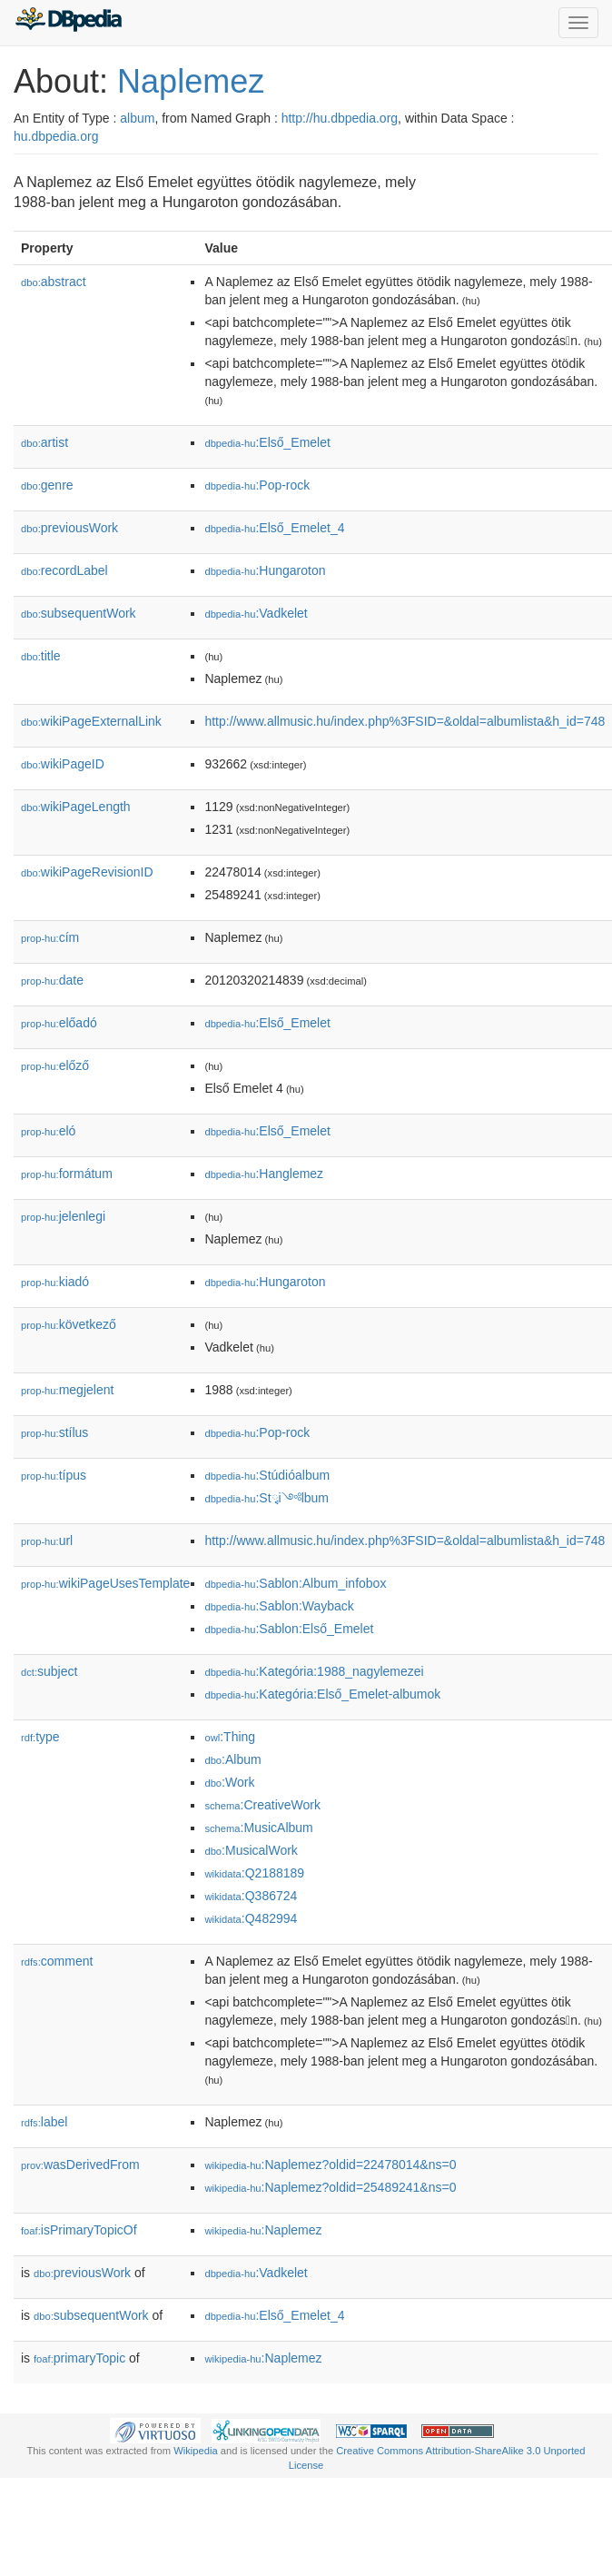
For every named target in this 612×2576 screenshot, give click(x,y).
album (137, 118)
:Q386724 (250, 1895)
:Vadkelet (255, 613)
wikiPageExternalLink (91, 721)
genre (47, 485)
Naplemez (190, 81)
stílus (54, 1432)
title (41, 656)
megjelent (67, 1389)
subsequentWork (78, 613)
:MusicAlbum (258, 1827)
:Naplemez (262, 2230)
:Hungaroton (264, 570)
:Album (232, 1759)
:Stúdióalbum (267, 1475)
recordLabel (64, 570)
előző (55, 1065)
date (52, 980)
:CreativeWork (262, 1805)
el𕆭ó (48, 1131)
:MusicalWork (250, 1850)
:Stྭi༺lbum (266, 1498)
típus (53, 1475)
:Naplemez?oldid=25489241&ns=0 (330, 2187)
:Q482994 (250, 1918)
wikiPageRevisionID (87, 872)
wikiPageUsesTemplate (105, 1583)
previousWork (69, 527)
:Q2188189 (254, 1873)
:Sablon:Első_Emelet (288, 1628)
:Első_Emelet (267, 442)
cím (50, 937)
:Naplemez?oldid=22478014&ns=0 (330, 2164)
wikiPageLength (76, 806)
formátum (67, 1173)
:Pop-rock (257, 485)
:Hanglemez (263, 1173)
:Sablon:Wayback (278, 1606)
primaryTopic (79, 2358)
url (47, 1540)
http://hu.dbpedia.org (339, 118)
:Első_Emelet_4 (274, 527)
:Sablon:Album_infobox (295, 1583)
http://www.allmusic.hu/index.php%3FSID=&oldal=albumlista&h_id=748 (404, 721)
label (44, 2122)
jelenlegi (63, 1216)
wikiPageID (62, 764)
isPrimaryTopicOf (79, 2230)
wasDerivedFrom (80, 2164)
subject (49, 1671)
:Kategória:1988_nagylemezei (313, 1671)
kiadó (55, 1281)
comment (57, 1961)
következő (68, 1324)
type (40, 1736)
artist (44, 442)
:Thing (229, 1736)
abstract (53, 281)
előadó (59, 1023)
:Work (229, 1782)
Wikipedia (195, 2450)
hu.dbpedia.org (56, 136)
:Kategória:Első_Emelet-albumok (322, 1694)
